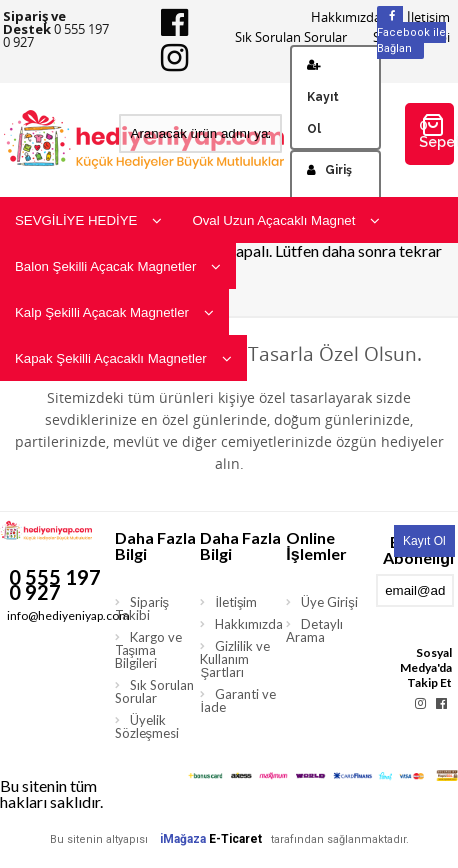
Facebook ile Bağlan (411, 33)
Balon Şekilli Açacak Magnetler (118, 266)
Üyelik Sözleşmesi (147, 726)
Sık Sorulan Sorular (291, 37)
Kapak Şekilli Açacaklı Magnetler (123, 358)
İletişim (236, 602)
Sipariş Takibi (142, 608)
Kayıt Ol (323, 97)
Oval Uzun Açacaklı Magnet (286, 220)
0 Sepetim (437, 131)
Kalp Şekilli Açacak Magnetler (114, 312)
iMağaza (183, 839)
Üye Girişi (329, 602)
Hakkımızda (346, 17)
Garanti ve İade (238, 700)
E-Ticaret (235, 839)
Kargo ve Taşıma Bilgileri (148, 650)
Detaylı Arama (314, 630)
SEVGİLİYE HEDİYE (88, 220)
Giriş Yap (329, 186)
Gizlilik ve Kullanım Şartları (235, 659)
